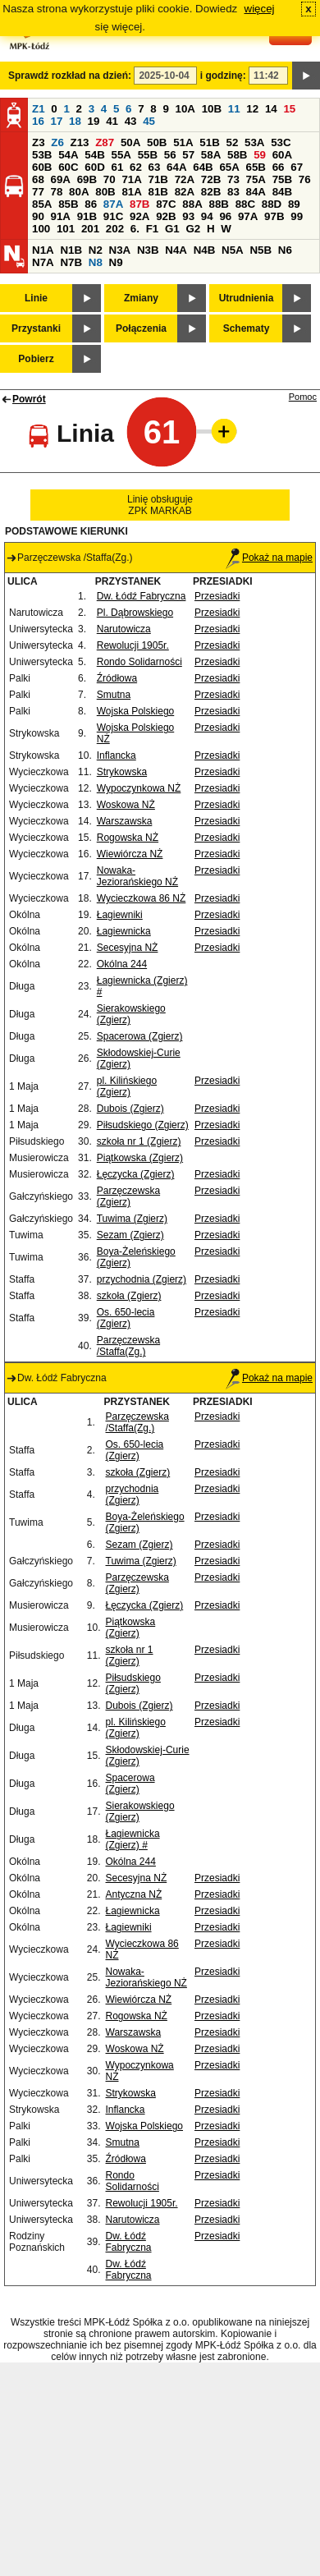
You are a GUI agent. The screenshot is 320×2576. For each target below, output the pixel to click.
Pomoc (303, 397)
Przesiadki (217, 596)
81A (131, 192)
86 (91, 204)
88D (271, 204)
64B (203, 167)
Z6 (57, 142)
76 (305, 179)
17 (57, 121)
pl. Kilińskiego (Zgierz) (127, 1086)
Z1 (38, 109)
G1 (172, 229)
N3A (120, 250)
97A (248, 216)
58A (211, 155)
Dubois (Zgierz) (130, 1108)
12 (252, 109)
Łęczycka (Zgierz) (136, 1174)
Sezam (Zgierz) (130, 1235)
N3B (148, 250)
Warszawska (125, 821)
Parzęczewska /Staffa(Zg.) (128, 1345)
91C (113, 216)
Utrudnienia (246, 298)
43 (131, 121)
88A (192, 204)
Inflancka (116, 755)
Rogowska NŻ (127, 837)
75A (256, 179)
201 (90, 229)
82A (184, 192)
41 (112, 121)
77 (38, 192)
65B (256, 167)
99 (296, 216)
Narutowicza (124, 629)
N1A (43, 250)
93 (188, 216)
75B (282, 179)
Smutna (113, 694)
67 (296, 167)
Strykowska (122, 772)
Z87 (104, 142)
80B (105, 192)
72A (184, 179)
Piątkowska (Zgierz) (140, 1158)
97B (274, 216)
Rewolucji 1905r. (133, 645)
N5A (233, 250)
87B (139, 204)
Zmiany (141, 298)
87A (113, 204)
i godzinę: (223, 75)
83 (233, 192)
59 (260, 155)
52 (232, 142)
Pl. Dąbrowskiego (135, 612)
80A (79, 192)
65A (229, 167)
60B (42, 167)
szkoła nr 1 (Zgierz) (139, 1141)
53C (280, 142)
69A (61, 179)
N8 (96, 262)
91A (61, 216)
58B (237, 155)
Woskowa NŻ (126, 804)
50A (130, 142)
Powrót (29, 399)
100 (41, 229)
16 (38, 121)
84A (256, 192)
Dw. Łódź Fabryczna (141, 596)
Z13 (80, 142)
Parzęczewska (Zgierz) (128, 1196)
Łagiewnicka (124, 931)
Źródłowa (117, 678)
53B (42, 155)
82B (211, 192)
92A (139, 216)
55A (120, 155)
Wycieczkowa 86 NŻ (141, 898)
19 (94, 121)
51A (183, 142)
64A (176, 167)
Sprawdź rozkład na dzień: (69, 75)
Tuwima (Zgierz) (132, 1218)
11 (234, 109)
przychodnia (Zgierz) (141, 1279)
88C (245, 204)
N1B (71, 250)
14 (271, 109)
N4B (205, 250)
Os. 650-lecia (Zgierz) (126, 1317)
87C (166, 204)
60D (94, 167)
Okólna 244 (122, 964)
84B (282, 192)
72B (211, 179)
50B (157, 142)
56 (170, 155)
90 (38, 216)
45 (149, 121)
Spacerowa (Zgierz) (140, 1036)
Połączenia (141, 328)
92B (166, 216)
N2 (96, 250)
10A (185, 109)
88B (218, 204)
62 (136, 167)
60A (282, 155)
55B (148, 155)
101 (66, 229)
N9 (116, 262)
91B (87, 216)
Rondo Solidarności (139, 662)
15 (289, 109)
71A (131, 179)
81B (158, 192)
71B (158, 179)
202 (115, 229)
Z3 (38, 142)
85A (42, 204)
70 (109, 179)
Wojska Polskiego (136, 711)
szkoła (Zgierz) (129, 1296)
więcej (260, 8)
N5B (260, 250)
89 (294, 204)
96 (225, 216)
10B (212, 109)
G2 (192, 229)
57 (188, 155)
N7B (71, 262)
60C (68, 167)
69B (87, 179)
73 (233, 179)
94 (207, 216)
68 (38, 179)
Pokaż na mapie (269, 557)
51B (209, 142)
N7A (43, 262)
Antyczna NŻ (134, 1894)
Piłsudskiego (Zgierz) (143, 1125)
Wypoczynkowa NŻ (139, 788)
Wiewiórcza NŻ (130, 854)
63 (155, 167)
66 (278, 167)
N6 (285, 250)
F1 (152, 229)
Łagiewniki (120, 915)
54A (68, 155)
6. (134, 229)
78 (57, 192)
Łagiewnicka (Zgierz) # (133, 1839)
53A (254, 142)
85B (68, 204)
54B (94, 155)
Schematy (246, 328)
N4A (176, 250)
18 (75, 121)
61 (117, 167)
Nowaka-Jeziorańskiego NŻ (137, 876)
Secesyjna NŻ (127, 947)
